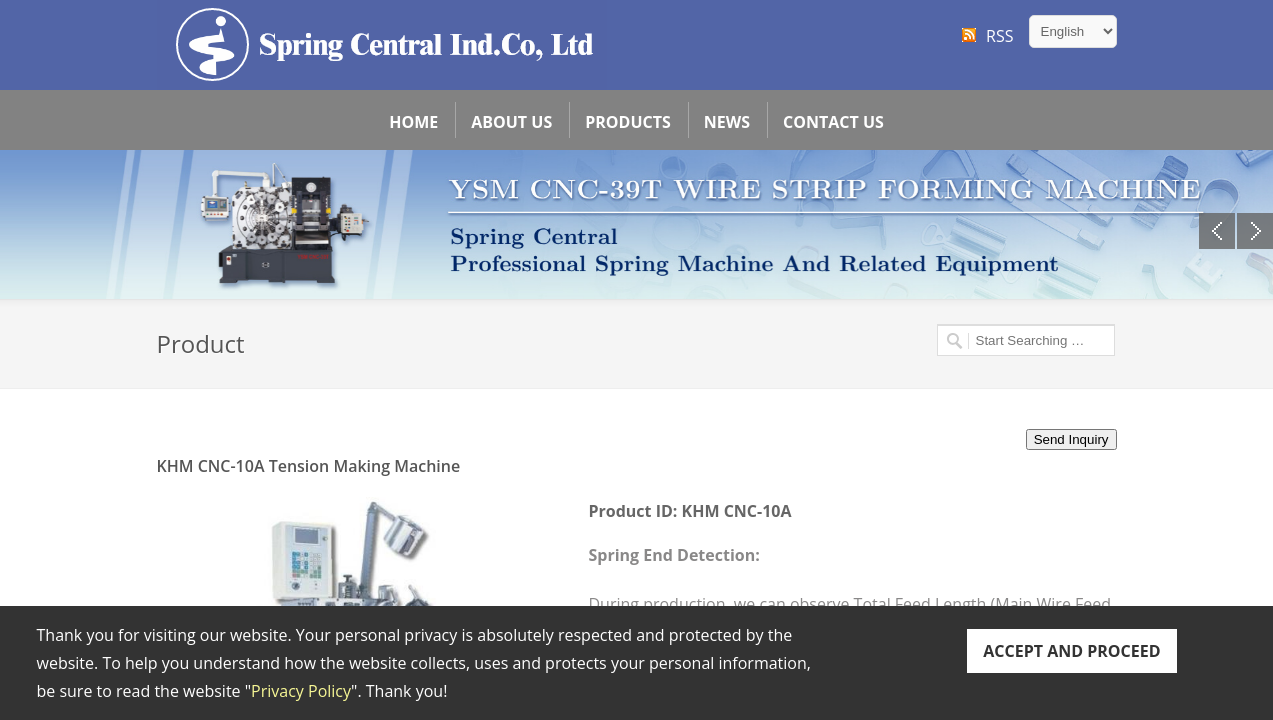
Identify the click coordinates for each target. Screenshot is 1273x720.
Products (628, 122)
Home (413, 122)
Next (1255, 231)
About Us (511, 122)
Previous (1217, 231)
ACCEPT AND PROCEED (1071, 651)
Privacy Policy (301, 691)
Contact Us (833, 122)
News (727, 122)
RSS (999, 36)
